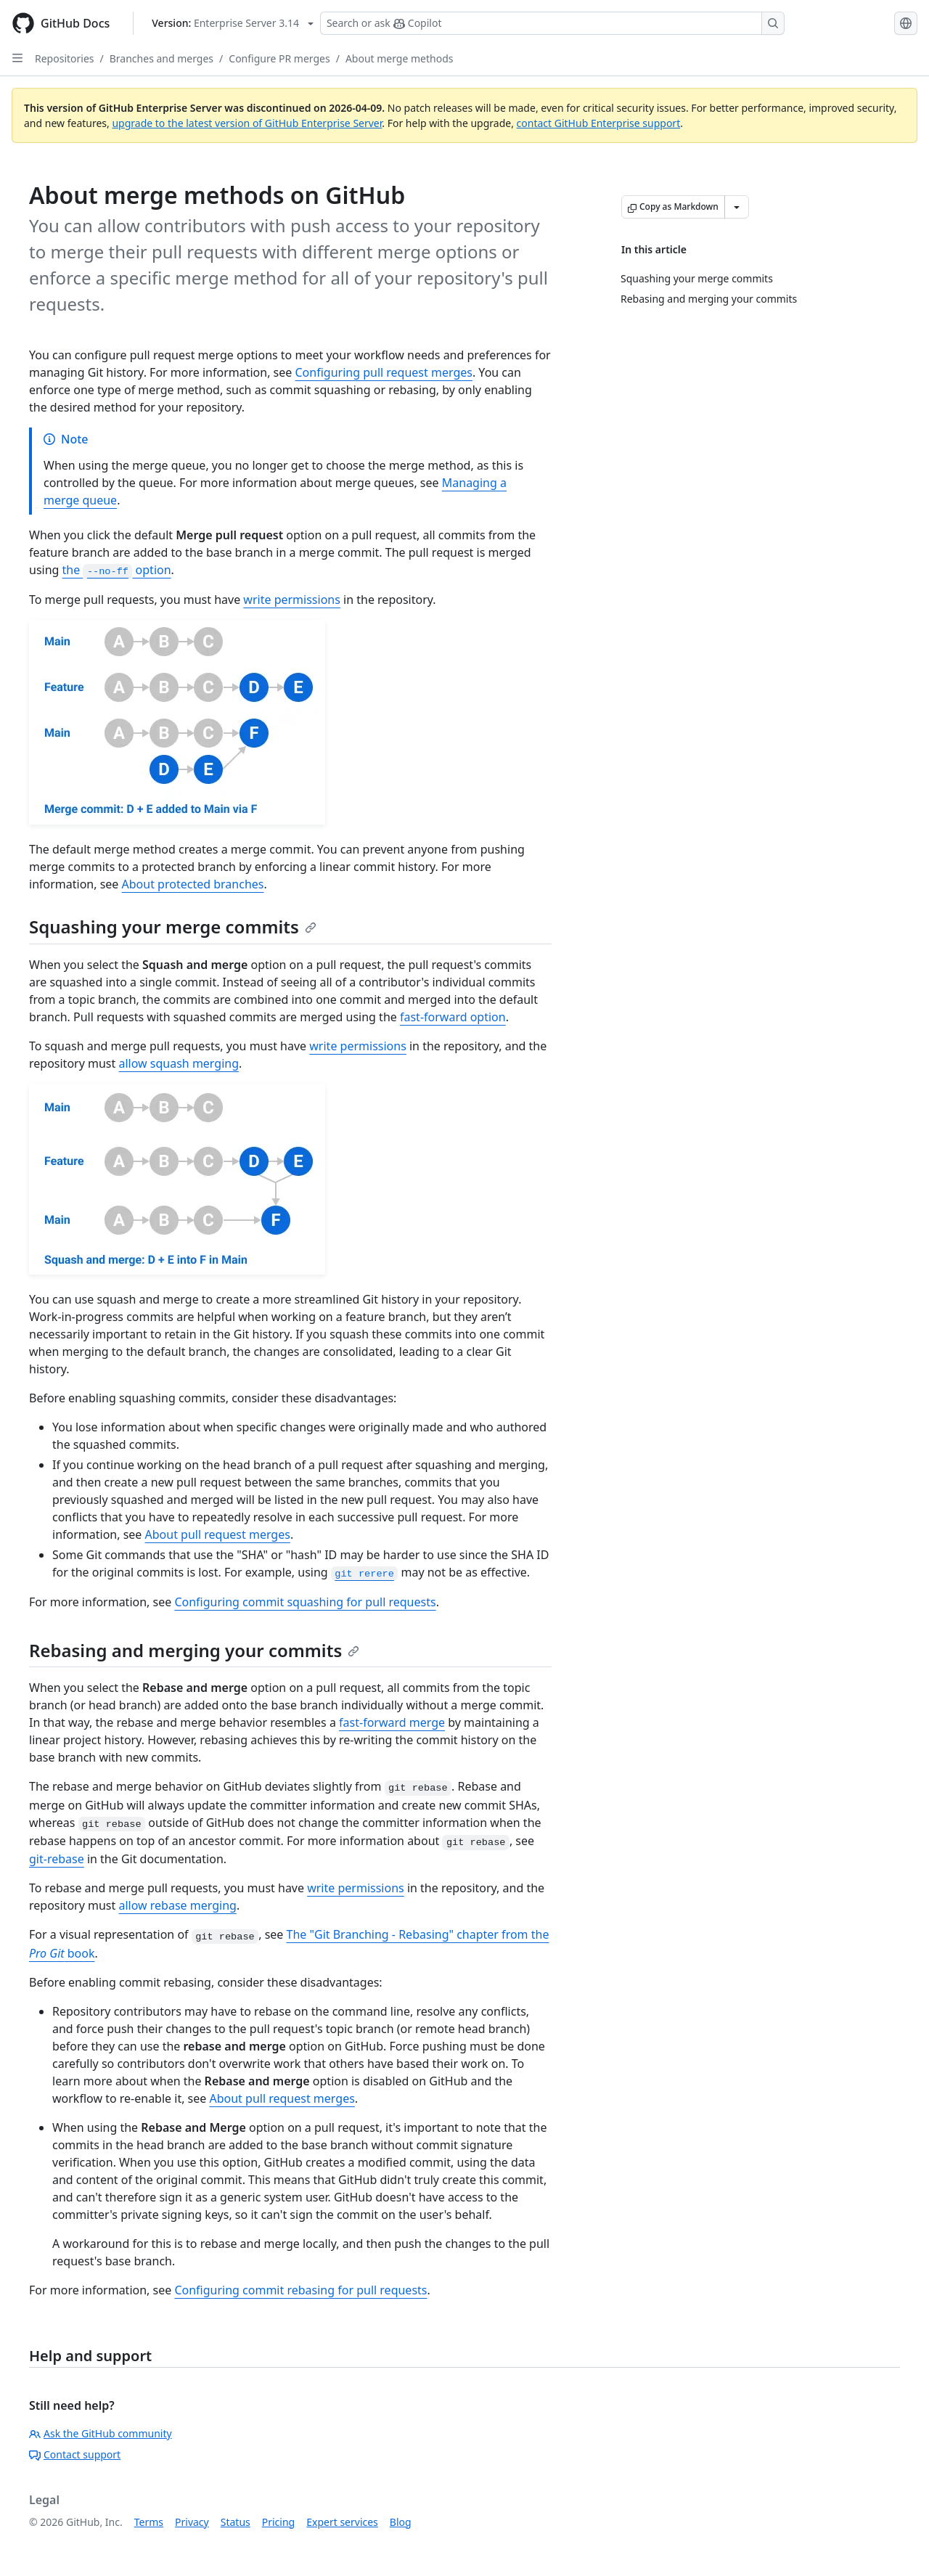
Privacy (192, 2522)
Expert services (342, 2522)
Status (235, 2522)
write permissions (291, 600)
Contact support (74, 2454)
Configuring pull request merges (383, 372)
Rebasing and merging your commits (194, 1650)
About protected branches (193, 884)
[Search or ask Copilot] (552, 23)
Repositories (64, 58)
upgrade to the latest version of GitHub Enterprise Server (247, 123)
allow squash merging (178, 1063)
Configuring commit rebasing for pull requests (300, 2290)
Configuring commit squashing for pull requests (304, 1602)
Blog (401, 2522)
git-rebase (56, 1859)
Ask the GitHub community (100, 2433)
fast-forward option (453, 1017)
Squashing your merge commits (172, 927)
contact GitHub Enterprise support (599, 123)
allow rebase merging (177, 1905)
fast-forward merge (392, 1722)
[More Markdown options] (736, 206)
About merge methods (399, 58)
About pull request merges (217, 1534)
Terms (148, 2522)
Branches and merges (161, 58)
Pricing (278, 2522)
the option (116, 570)
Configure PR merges (279, 58)
